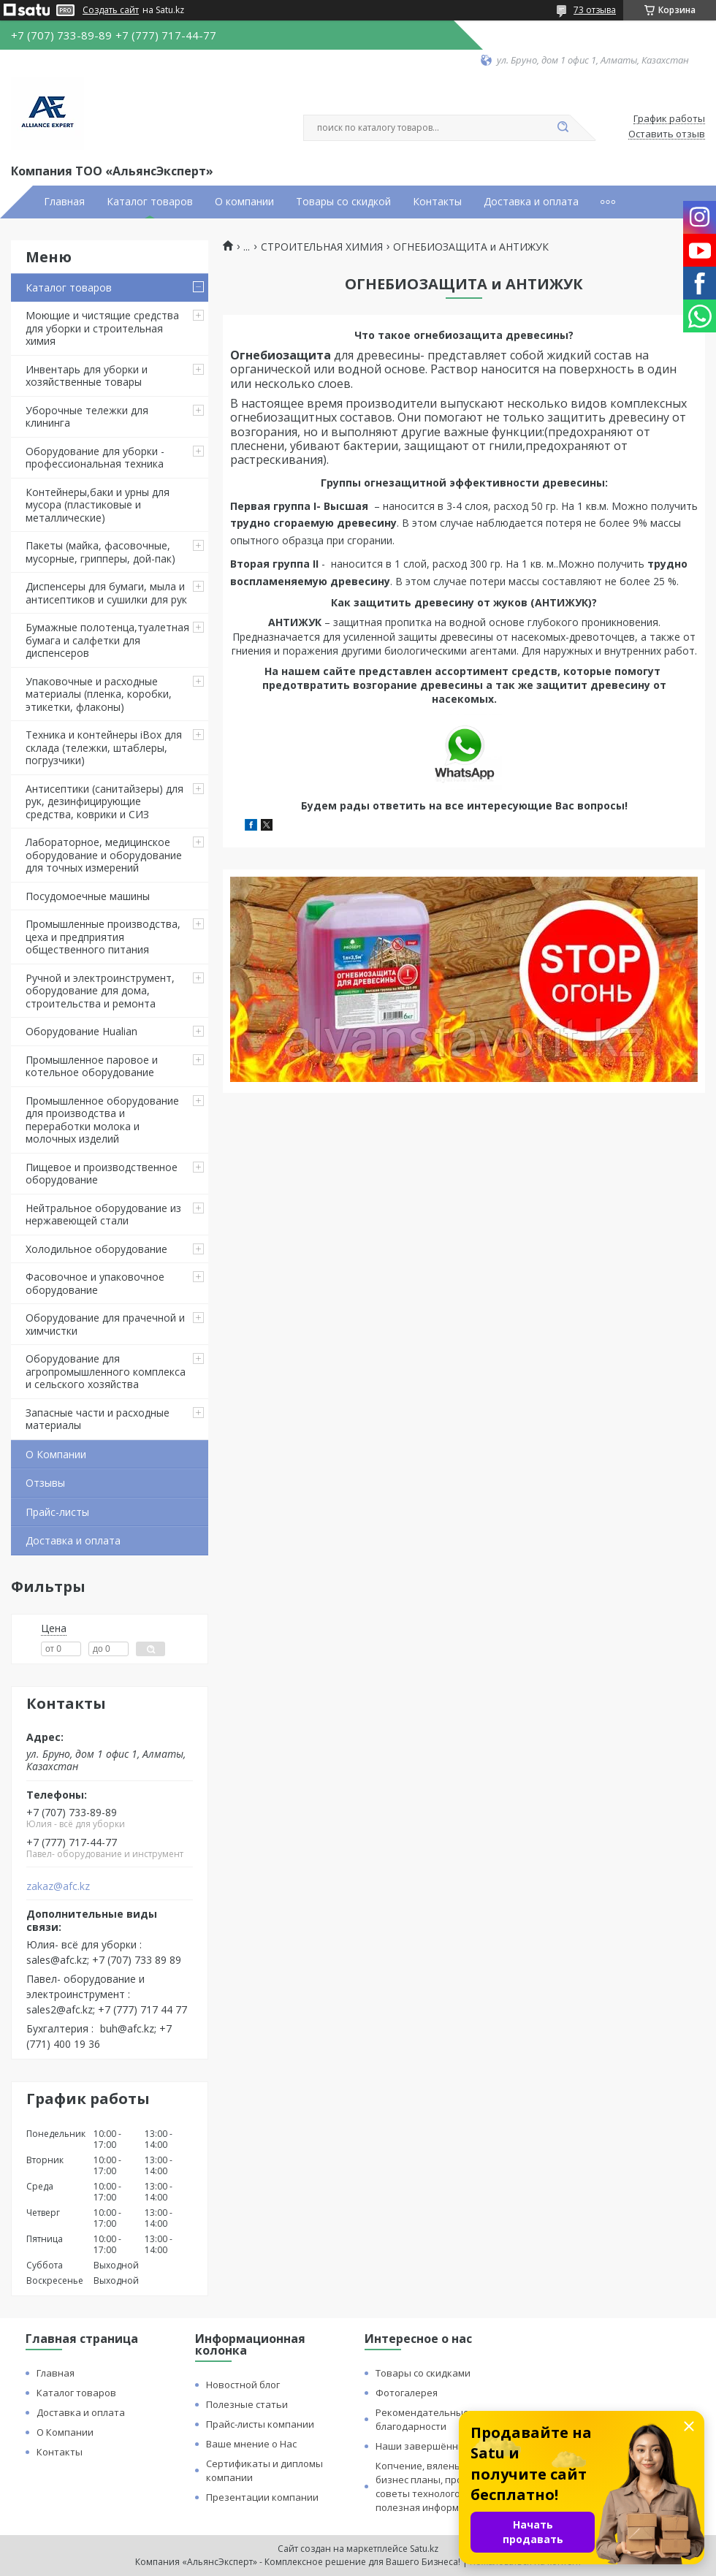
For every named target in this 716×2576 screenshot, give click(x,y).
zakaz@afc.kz (58, 1886)
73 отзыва (595, 10)
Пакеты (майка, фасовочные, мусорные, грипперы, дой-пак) (100, 551)
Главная (64, 202)
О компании (244, 202)
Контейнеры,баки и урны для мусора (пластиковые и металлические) (98, 505)
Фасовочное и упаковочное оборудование (95, 1283)
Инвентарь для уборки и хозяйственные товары (87, 375)
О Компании (56, 1454)
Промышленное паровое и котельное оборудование (92, 1066)
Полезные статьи (247, 2404)
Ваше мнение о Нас (251, 2443)
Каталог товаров (150, 202)
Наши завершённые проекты (445, 2446)
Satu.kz (424, 2548)
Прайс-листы (57, 1512)
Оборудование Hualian (81, 1031)
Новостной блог (243, 2384)
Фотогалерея (407, 2392)
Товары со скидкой (343, 202)
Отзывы (45, 1483)
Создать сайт (111, 10)
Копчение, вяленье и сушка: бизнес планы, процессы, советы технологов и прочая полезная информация (443, 2486)
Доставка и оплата (531, 202)
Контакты (437, 202)
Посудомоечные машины (88, 896)
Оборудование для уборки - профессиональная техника (95, 457)
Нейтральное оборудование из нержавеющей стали (103, 1214)
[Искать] (562, 128)
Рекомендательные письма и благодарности (445, 2419)
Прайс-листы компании (260, 2424)
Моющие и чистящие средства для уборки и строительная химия (102, 328)
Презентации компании (262, 2497)
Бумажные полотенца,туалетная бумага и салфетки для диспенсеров (107, 640)
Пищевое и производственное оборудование (102, 1173)
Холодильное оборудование (96, 1249)
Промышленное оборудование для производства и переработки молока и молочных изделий (102, 1120)
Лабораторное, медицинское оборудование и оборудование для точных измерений (104, 854)
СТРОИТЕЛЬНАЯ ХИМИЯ (322, 247)
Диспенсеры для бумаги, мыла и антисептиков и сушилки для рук (106, 592)
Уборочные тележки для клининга (87, 416)
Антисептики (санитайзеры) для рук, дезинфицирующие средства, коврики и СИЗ (104, 801)
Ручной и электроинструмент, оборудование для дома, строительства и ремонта (100, 990)
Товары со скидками (423, 2372)
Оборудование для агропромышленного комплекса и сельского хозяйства (106, 1371)
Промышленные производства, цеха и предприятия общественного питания (103, 936)
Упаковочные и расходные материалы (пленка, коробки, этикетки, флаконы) (99, 694)
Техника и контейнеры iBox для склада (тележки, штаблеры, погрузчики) (104, 747)
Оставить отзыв (666, 134)
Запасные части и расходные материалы (98, 1419)
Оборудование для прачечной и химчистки (105, 1324)
